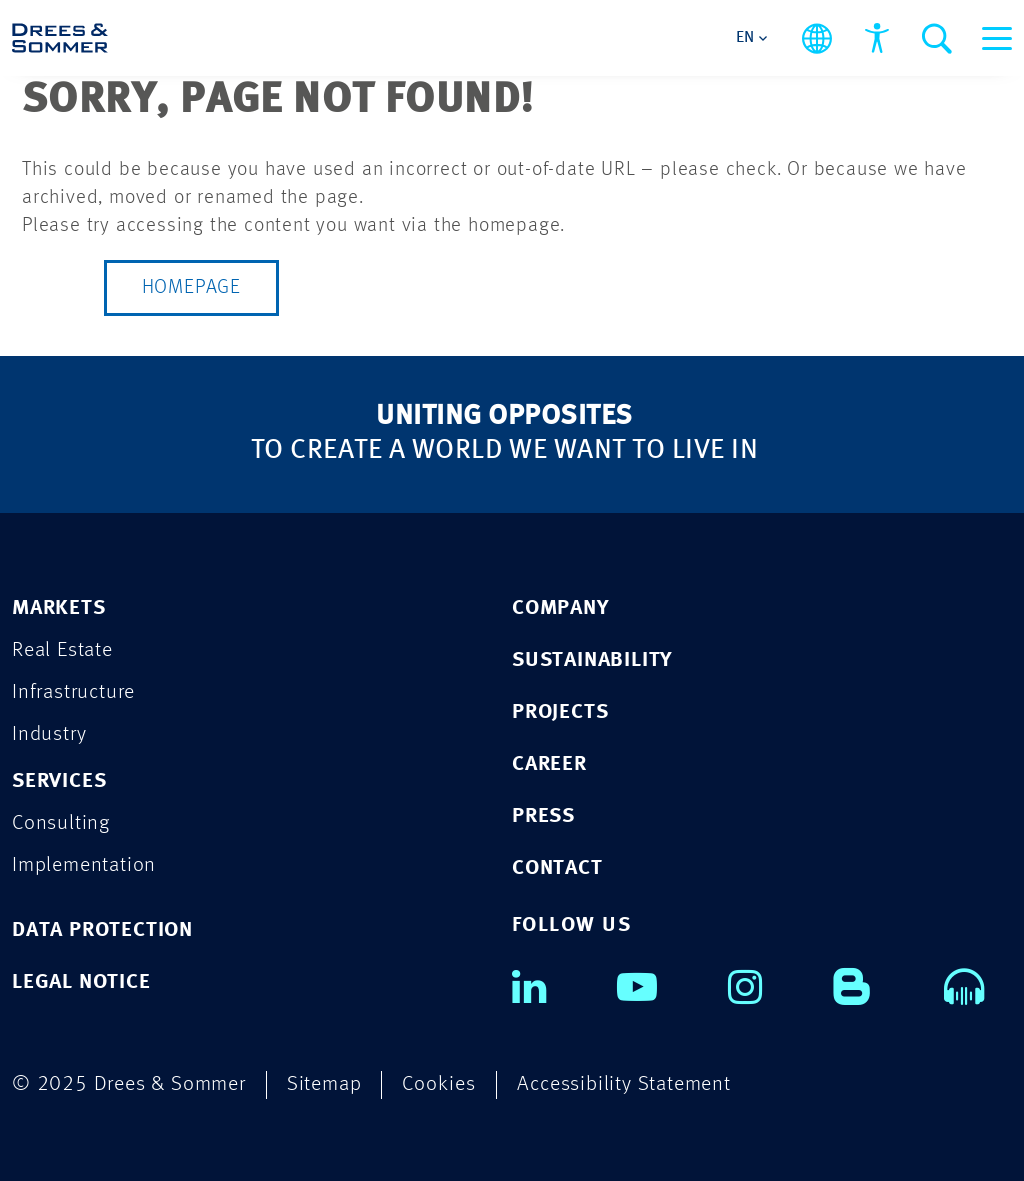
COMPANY (560, 608)
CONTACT (557, 868)
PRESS (543, 816)
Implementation (84, 865)
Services (59, 781)
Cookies (439, 1084)
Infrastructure (73, 692)
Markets (59, 608)
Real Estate (62, 650)
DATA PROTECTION (102, 930)
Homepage (191, 288)
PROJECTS (560, 712)
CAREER (549, 764)
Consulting (61, 823)
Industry (49, 734)
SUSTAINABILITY (592, 660)
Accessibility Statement (623, 1084)
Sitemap (324, 1084)
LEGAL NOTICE (81, 982)
